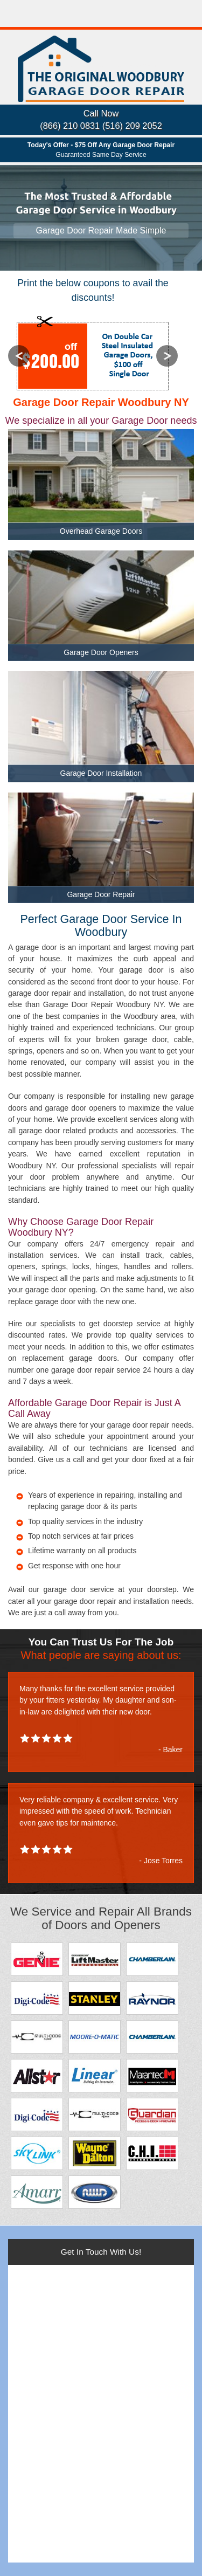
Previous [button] (19, 356)
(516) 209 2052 (132, 125)
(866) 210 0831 (70, 125)
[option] (93, 355)
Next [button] (167, 356)
